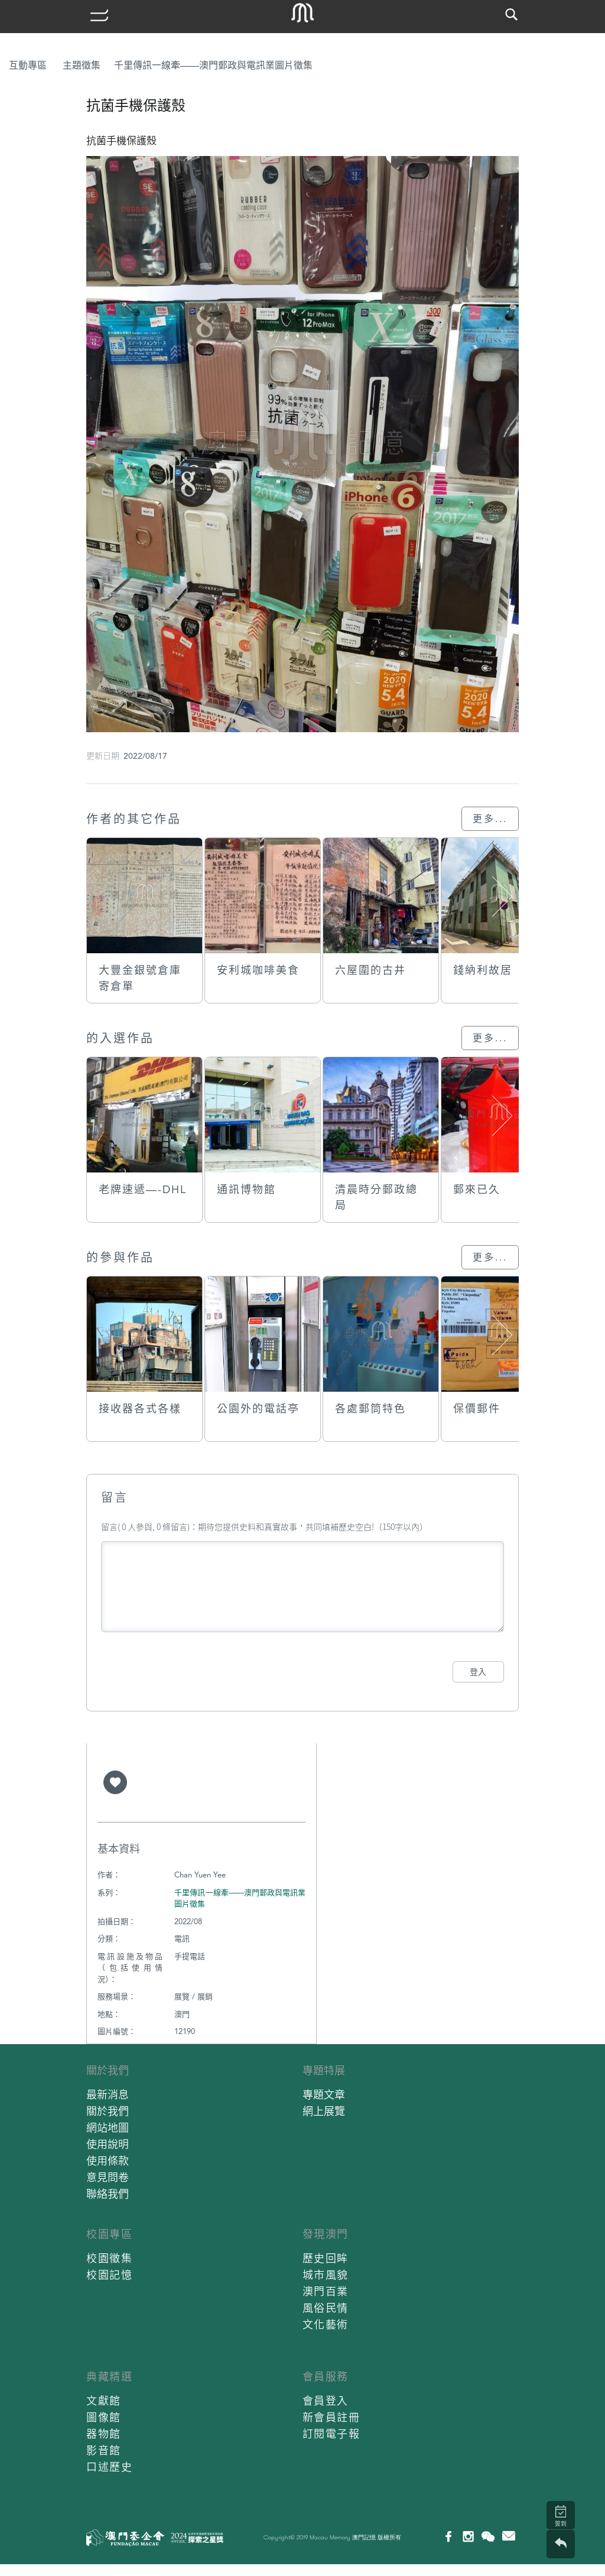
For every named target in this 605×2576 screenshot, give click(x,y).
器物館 (103, 2434)
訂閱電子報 (331, 2434)
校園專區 (109, 2234)
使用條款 (107, 2161)
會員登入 (325, 2401)
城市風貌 (325, 2275)
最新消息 (107, 2094)
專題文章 (323, 2094)
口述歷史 (109, 2467)
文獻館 (103, 2401)
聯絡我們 (107, 2194)
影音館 (103, 2450)
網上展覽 (323, 2111)
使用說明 (107, 2144)
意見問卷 (107, 2177)
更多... (490, 818)
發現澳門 (325, 2234)
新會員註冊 (331, 2417)
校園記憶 (109, 2275)
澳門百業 (325, 2291)
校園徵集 (109, 2258)
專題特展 (323, 2070)
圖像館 (103, 2417)
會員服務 (325, 2376)
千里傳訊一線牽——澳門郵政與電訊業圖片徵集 (213, 65)
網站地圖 (107, 2128)
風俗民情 (325, 2308)
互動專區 (28, 65)
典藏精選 (109, 2376)
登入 (478, 1672)
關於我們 (107, 2070)
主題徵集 (81, 65)
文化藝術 (325, 2324)
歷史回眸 (325, 2258)
